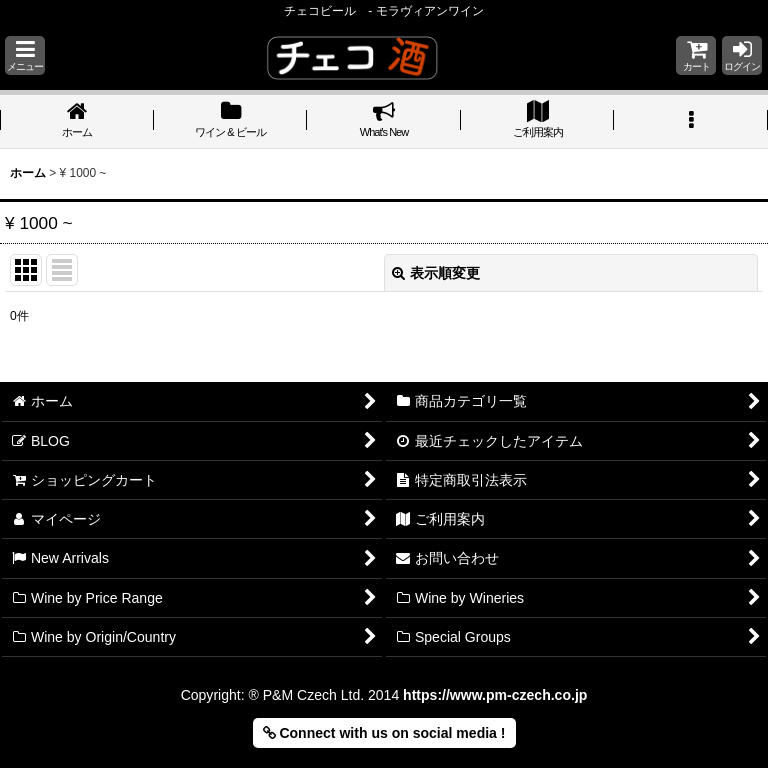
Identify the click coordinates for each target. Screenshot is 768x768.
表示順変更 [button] (436, 273)
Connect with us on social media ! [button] (384, 733)
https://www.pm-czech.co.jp (495, 695)
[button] (25, 55)
